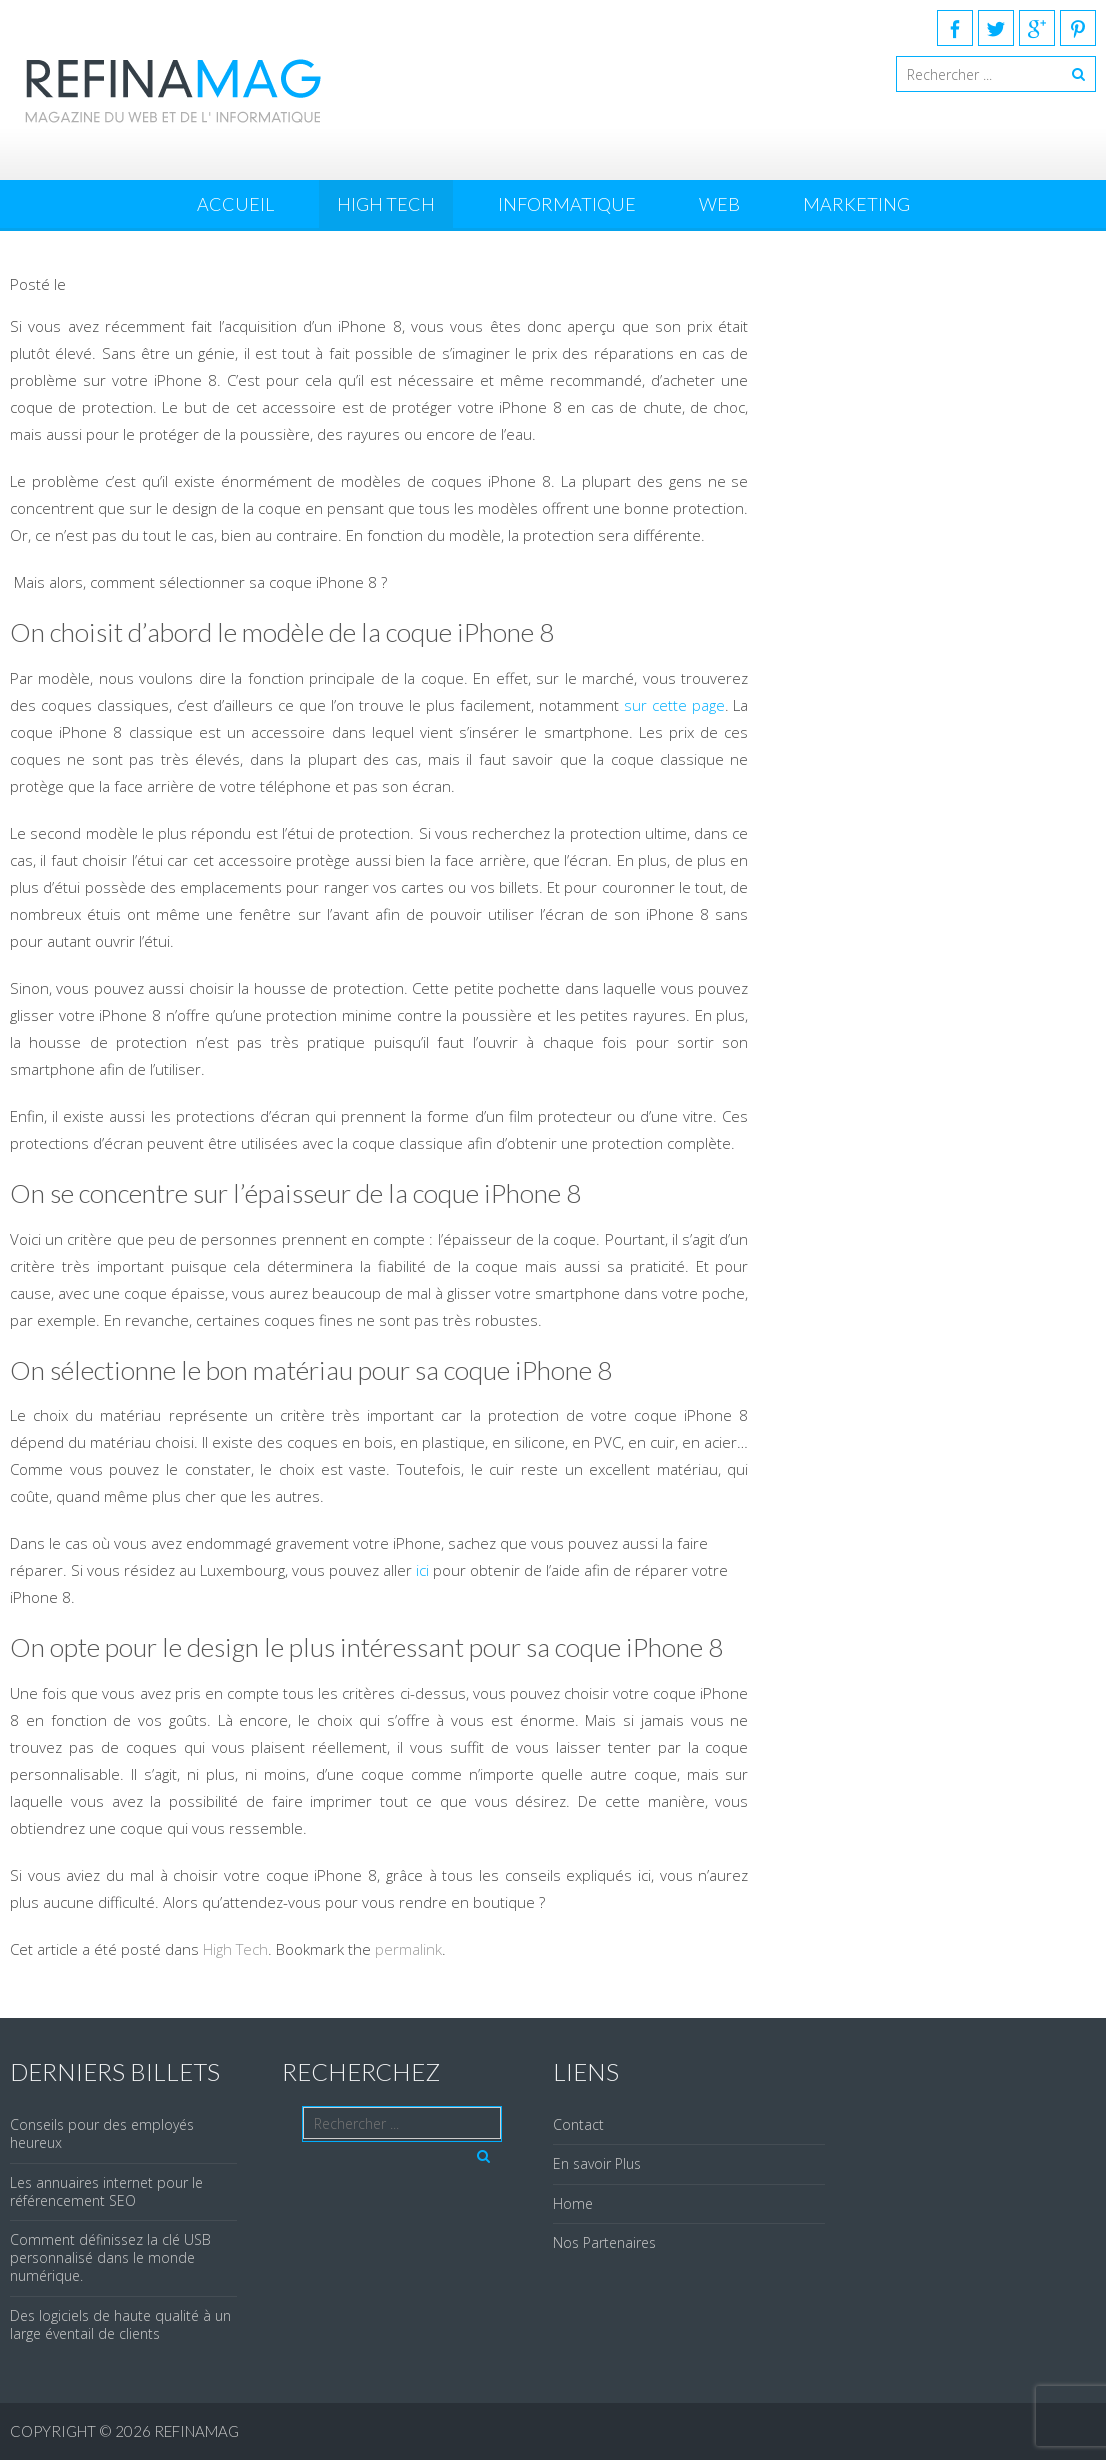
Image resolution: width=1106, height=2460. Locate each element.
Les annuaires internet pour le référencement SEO (106, 2191)
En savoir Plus (597, 2163)
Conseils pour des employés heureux (102, 2133)
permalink (408, 1949)
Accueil (235, 204)
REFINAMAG (196, 2431)
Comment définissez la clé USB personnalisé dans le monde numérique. (110, 2257)
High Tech (386, 204)
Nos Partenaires (604, 2242)
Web (719, 204)
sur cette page (674, 705)
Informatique (567, 204)
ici (422, 1570)
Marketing (856, 204)
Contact (578, 2124)
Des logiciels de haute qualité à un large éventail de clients (120, 2324)
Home (573, 2203)
